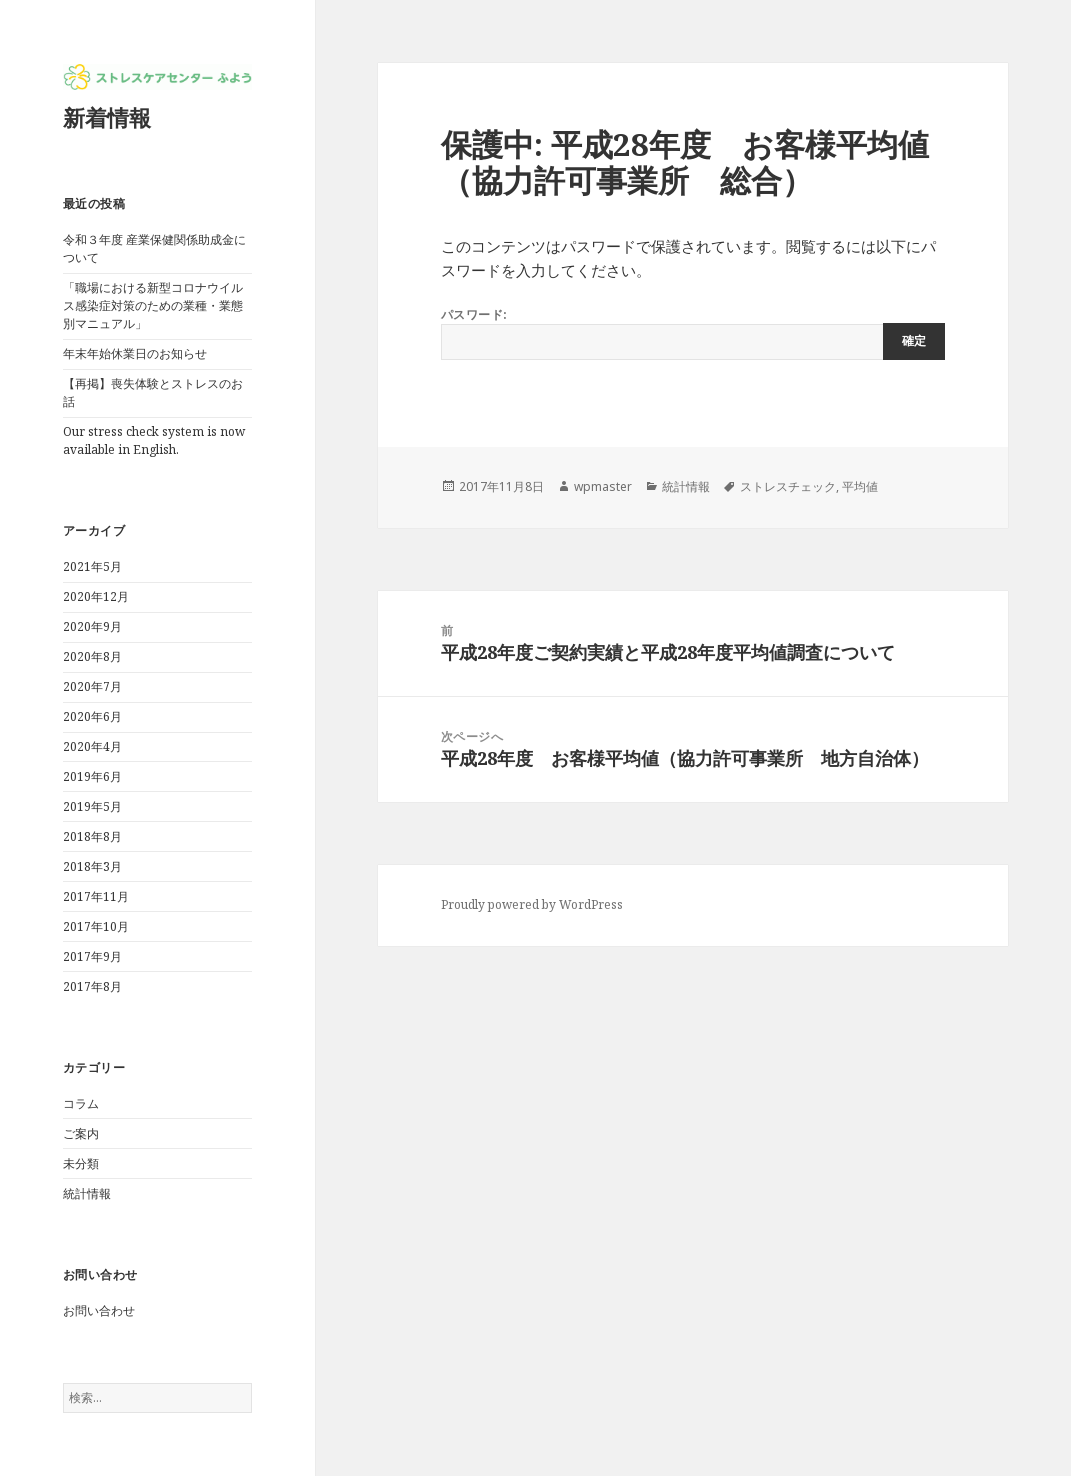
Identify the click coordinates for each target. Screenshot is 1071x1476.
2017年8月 (92, 986)
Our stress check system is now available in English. (154, 440)
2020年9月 (92, 626)
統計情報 (87, 1193)
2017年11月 (96, 896)
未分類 (81, 1163)
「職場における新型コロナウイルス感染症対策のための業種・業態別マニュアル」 (153, 305)
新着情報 (107, 117)
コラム (81, 1103)
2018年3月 (92, 866)
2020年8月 (92, 656)
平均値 (860, 486)
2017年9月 (92, 956)
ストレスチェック (788, 486)
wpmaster (603, 486)
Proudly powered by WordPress (532, 904)
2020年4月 (92, 746)
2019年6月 (92, 776)
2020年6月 (92, 716)
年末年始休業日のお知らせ (135, 353)
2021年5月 (92, 566)
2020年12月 (96, 596)
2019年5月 (92, 806)
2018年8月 (92, 836)
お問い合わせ (99, 1310)
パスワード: (693, 333)
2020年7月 (92, 686)
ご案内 (81, 1133)
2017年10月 (96, 926)
